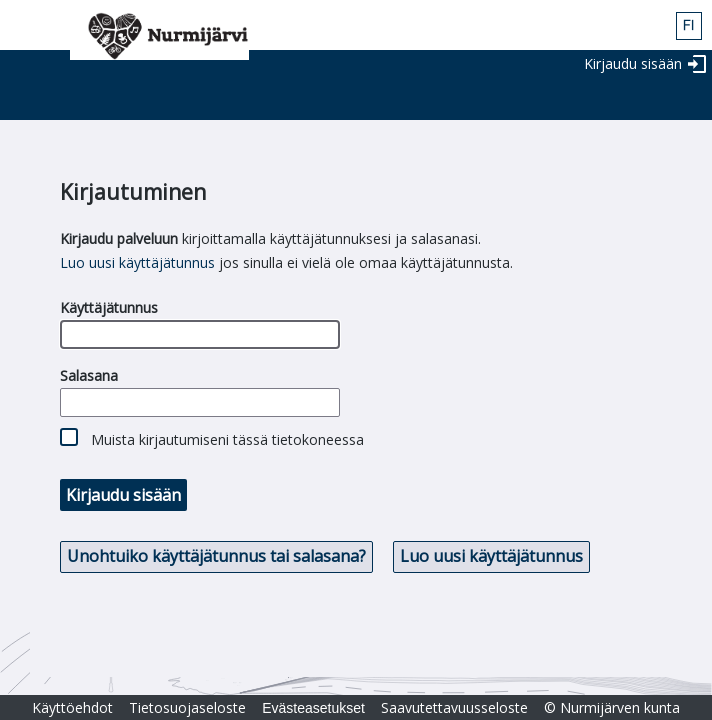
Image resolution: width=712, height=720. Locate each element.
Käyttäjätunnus (109, 307)
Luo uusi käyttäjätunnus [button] (491, 556)
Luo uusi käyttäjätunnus (137, 262)
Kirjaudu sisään (633, 63)
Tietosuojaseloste (187, 707)
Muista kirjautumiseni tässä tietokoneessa (227, 439)
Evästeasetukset (313, 708)
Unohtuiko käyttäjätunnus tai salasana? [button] (216, 556)
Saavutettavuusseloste (454, 707)
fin (689, 26)
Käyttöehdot (72, 707)
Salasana (89, 375)
